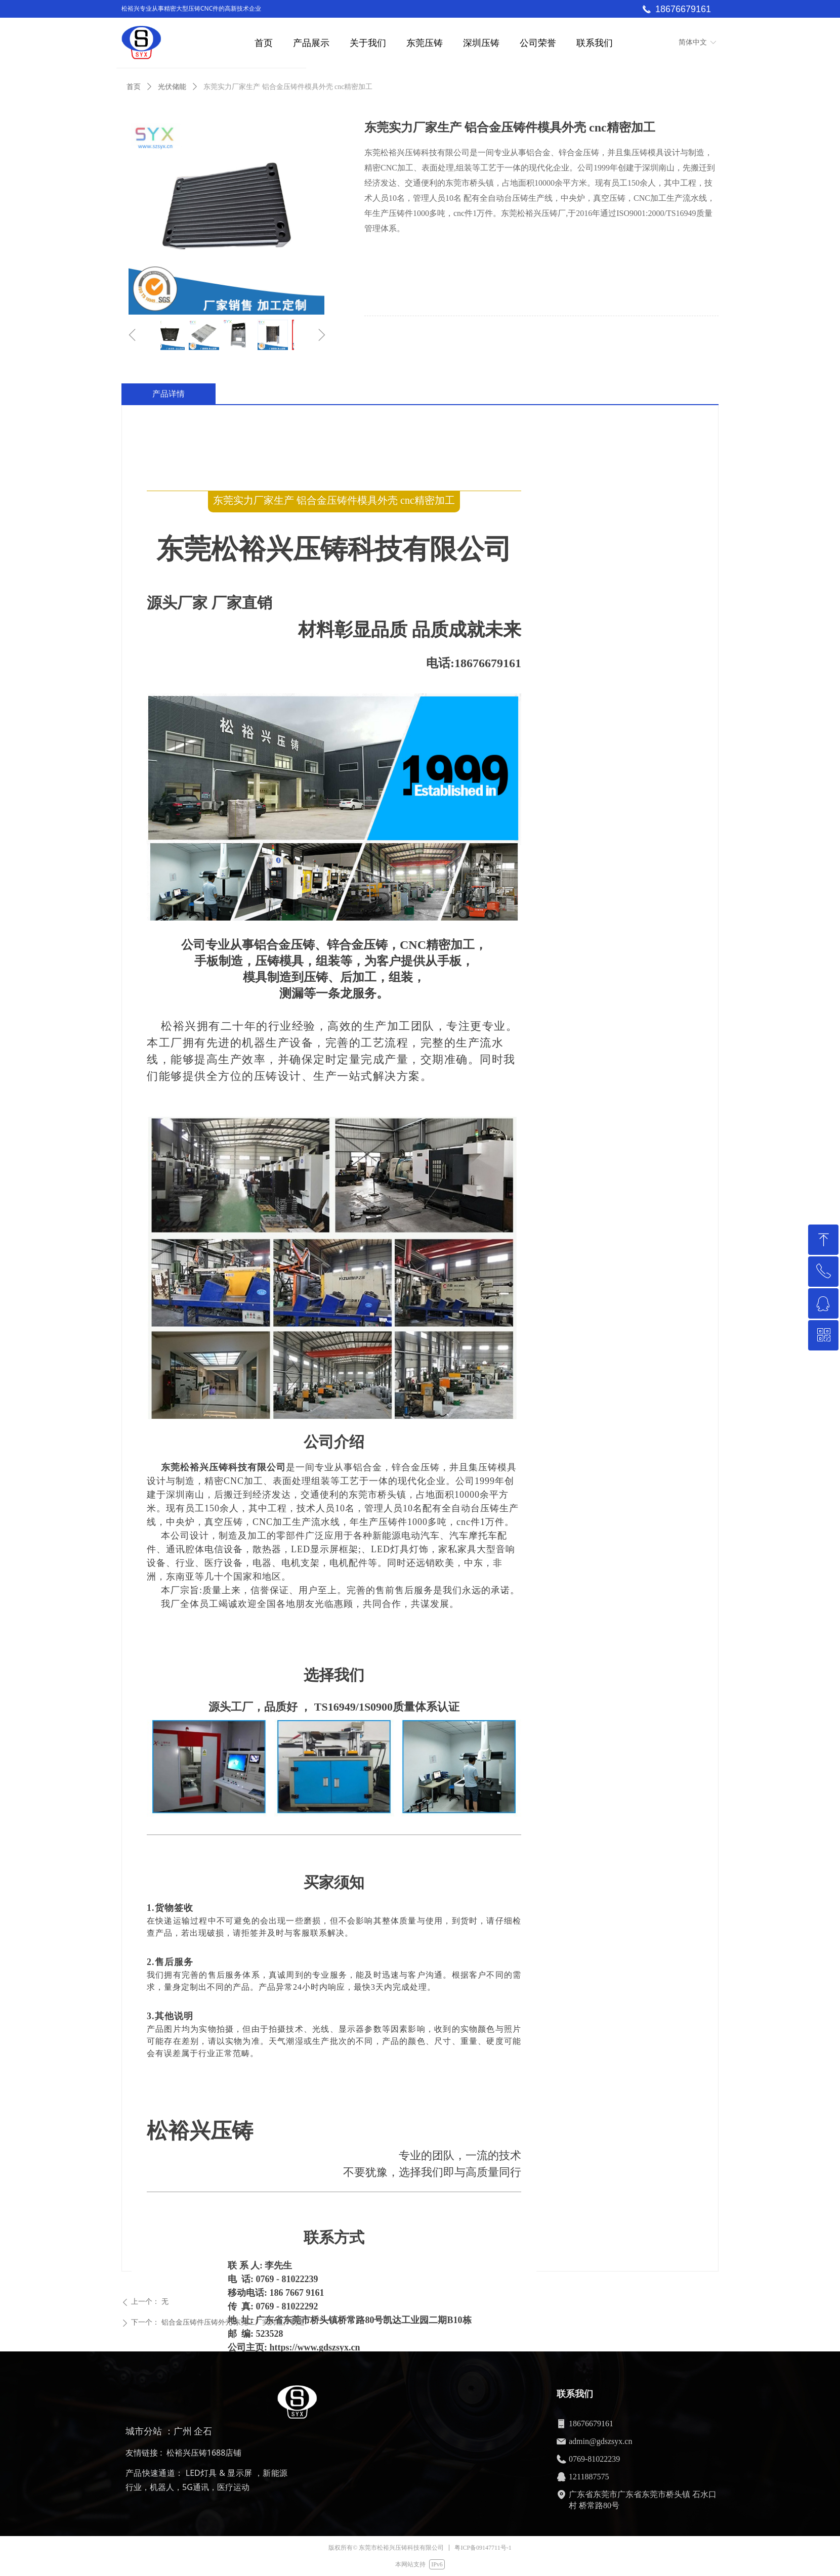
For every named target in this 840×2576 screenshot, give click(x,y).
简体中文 (693, 42)
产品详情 (168, 393)
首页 (134, 87)
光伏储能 (172, 87)
